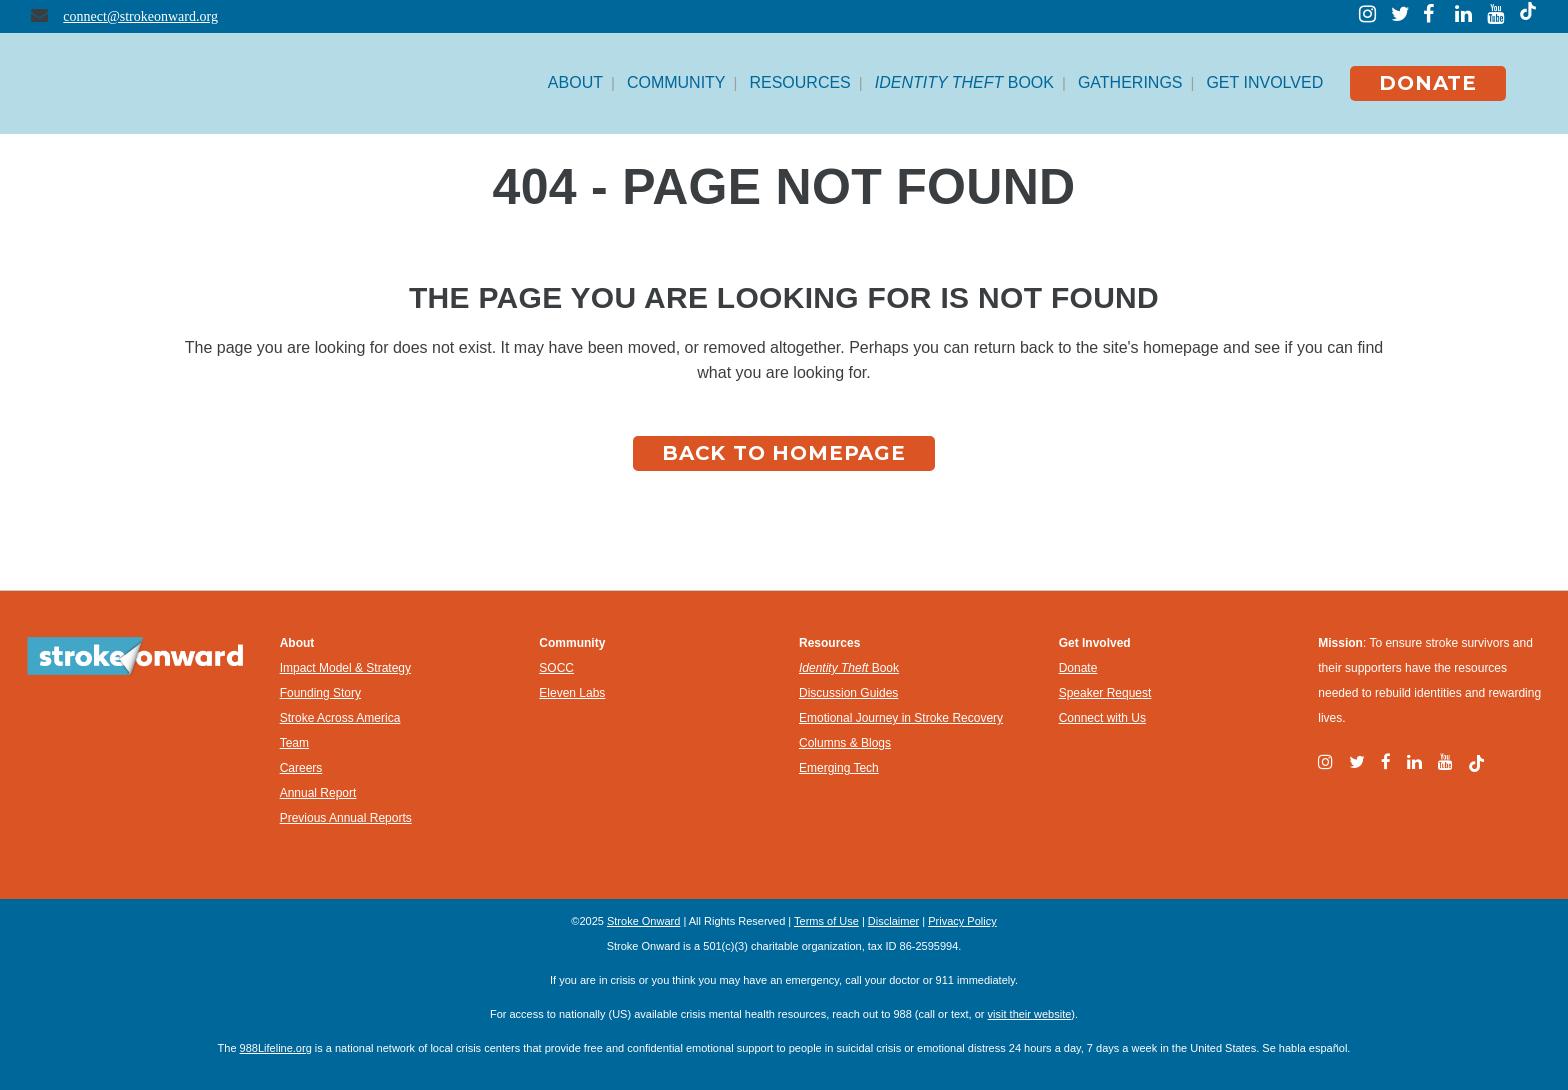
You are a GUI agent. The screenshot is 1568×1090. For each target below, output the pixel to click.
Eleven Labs (572, 693)
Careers (301, 768)
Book (849, 668)
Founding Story (320, 693)
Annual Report (318, 793)
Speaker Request (1105, 693)
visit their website (1030, 1014)
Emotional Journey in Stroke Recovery (901, 718)
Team (294, 743)
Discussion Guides (848, 693)
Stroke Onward (643, 921)
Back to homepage (784, 453)
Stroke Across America (340, 718)
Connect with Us (1102, 718)
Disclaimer (893, 921)
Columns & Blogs (845, 743)
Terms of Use (826, 921)
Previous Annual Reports (346, 818)
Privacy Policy (962, 921)
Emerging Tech (839, 768)
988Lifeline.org (276, 1048)
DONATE (1428, 83)
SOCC (556, 668)
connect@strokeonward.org (140, 16)
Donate (1078, 668)
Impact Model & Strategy (345, 668)
